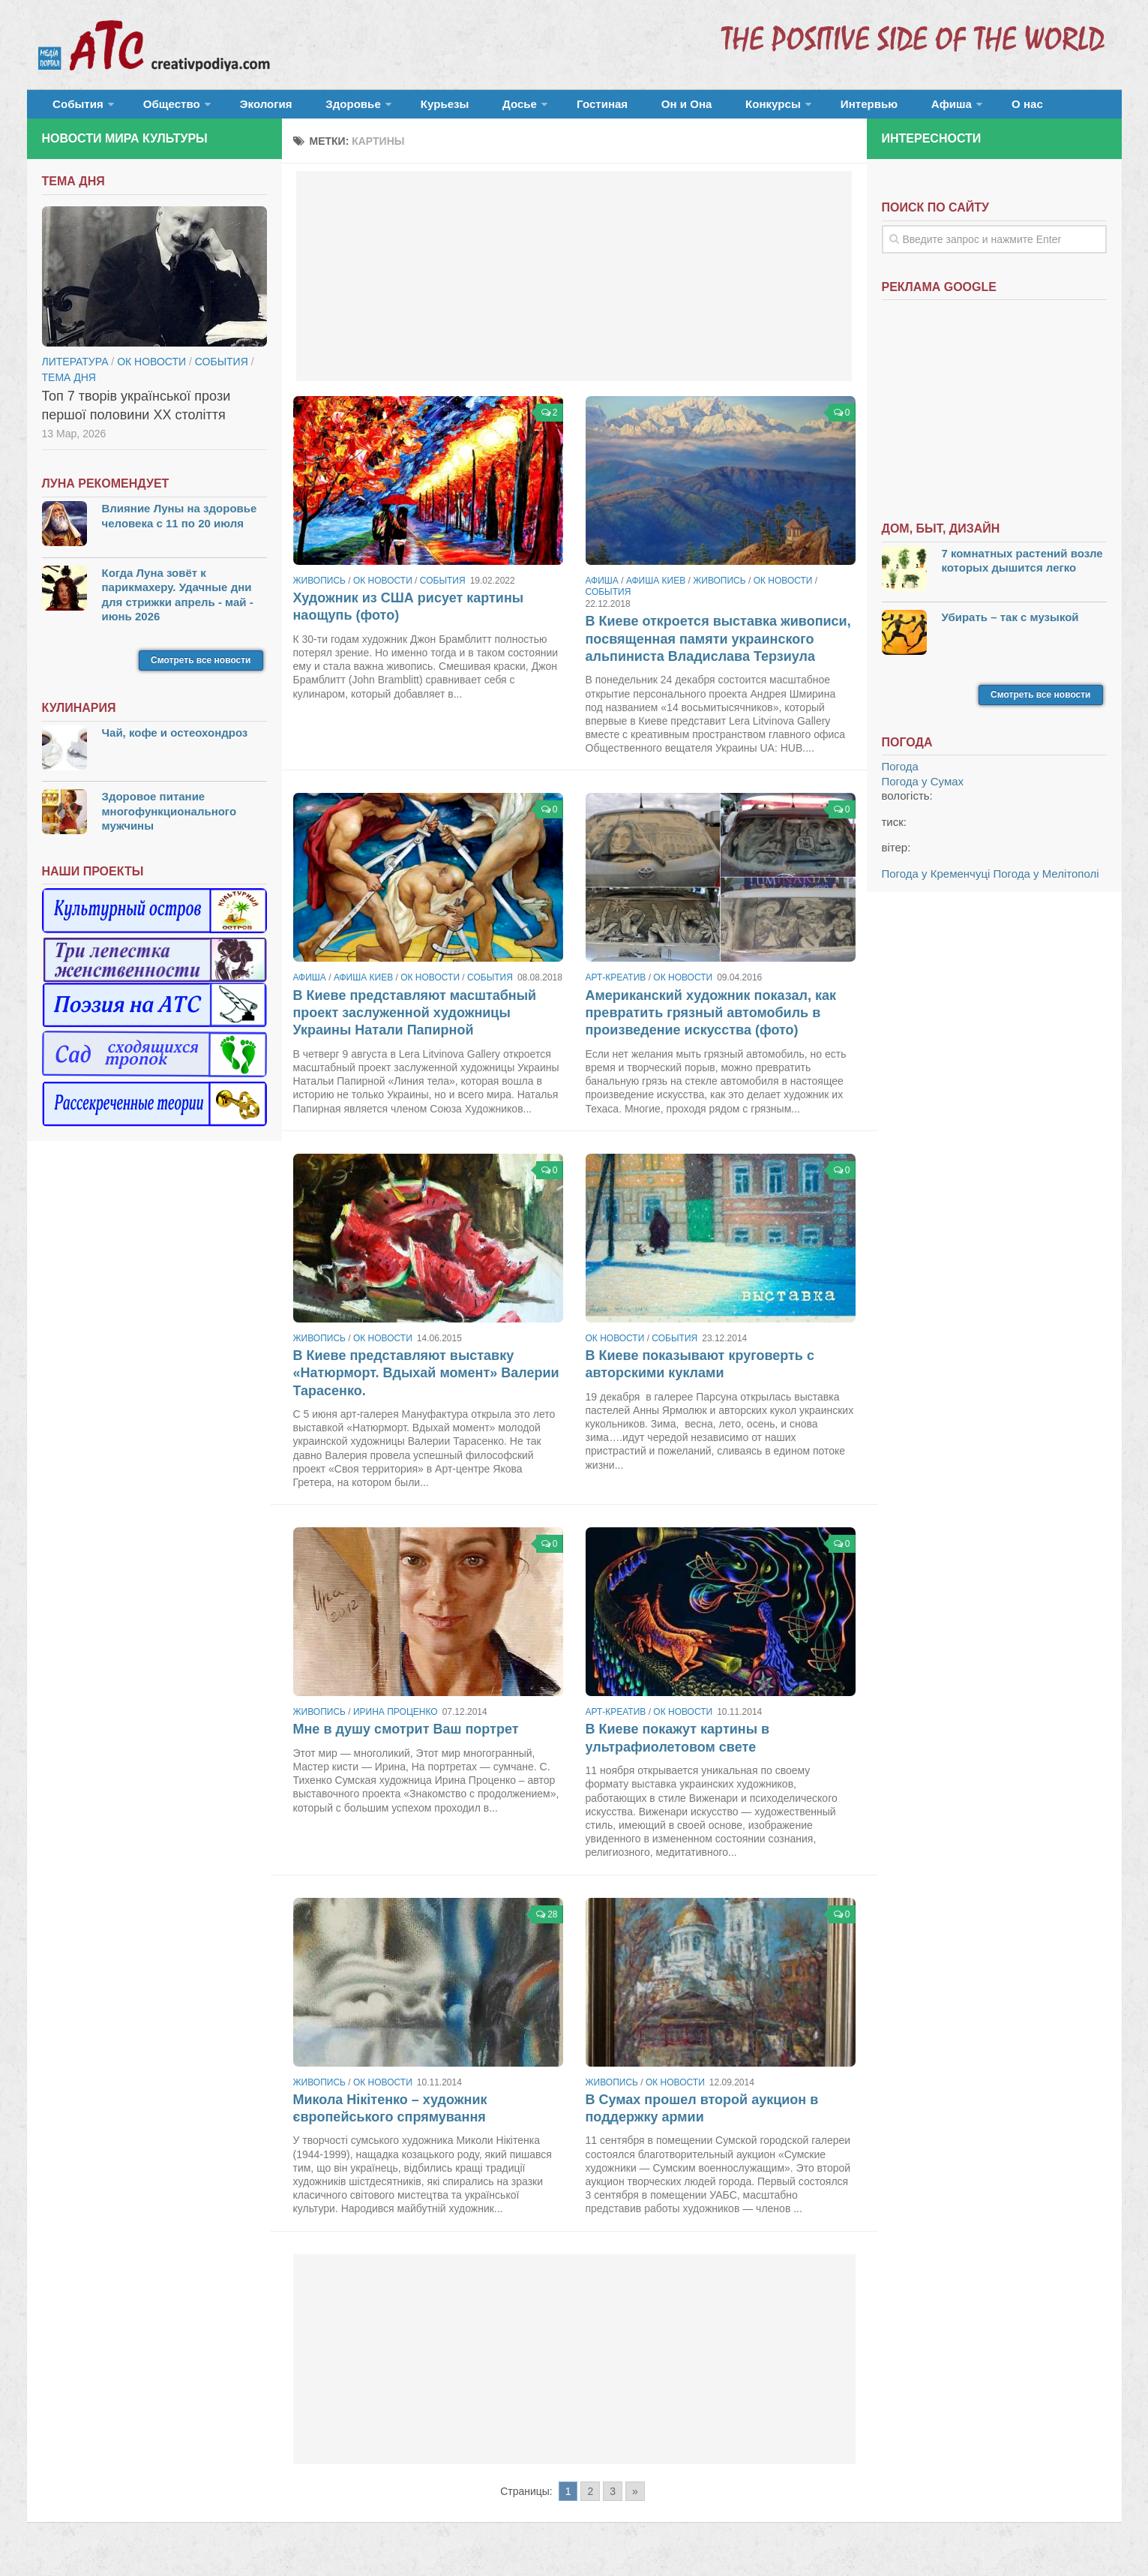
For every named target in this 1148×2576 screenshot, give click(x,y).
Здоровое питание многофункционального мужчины (169, 820)
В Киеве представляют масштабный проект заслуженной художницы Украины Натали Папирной (415, 1022)
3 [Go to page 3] (613, 2500)
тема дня (69, 386)
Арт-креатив (616, 987)
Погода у (923, 790)
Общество (158, 108)
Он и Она (605, 108)
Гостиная (533, 108)
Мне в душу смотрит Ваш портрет (406, 1738)
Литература (75, 371)
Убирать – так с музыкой (1010, 626)
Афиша (834, 108)
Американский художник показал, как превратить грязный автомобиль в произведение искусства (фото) (711, 1022)
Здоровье (317, 108)
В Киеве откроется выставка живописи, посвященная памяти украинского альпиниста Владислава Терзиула (718, 648)
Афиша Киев (655, 589)
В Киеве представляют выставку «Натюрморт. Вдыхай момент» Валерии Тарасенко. (426, 1382)
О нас (902, 108)
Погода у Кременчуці (936, 882)
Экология (244, 108)
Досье (460, 108)
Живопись (319, 589)
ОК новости (382, 589)
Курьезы (399, 108)
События (73, 108)
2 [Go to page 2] (590, 2500)
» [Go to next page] (635, 2500)
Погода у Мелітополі (1046, 882)
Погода (900, 776)
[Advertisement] (574, 285)
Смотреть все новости (200, 669)
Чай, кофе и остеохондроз (175, 741)
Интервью (765, 108)
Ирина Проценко (395, 1721)
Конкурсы (678, 108)
